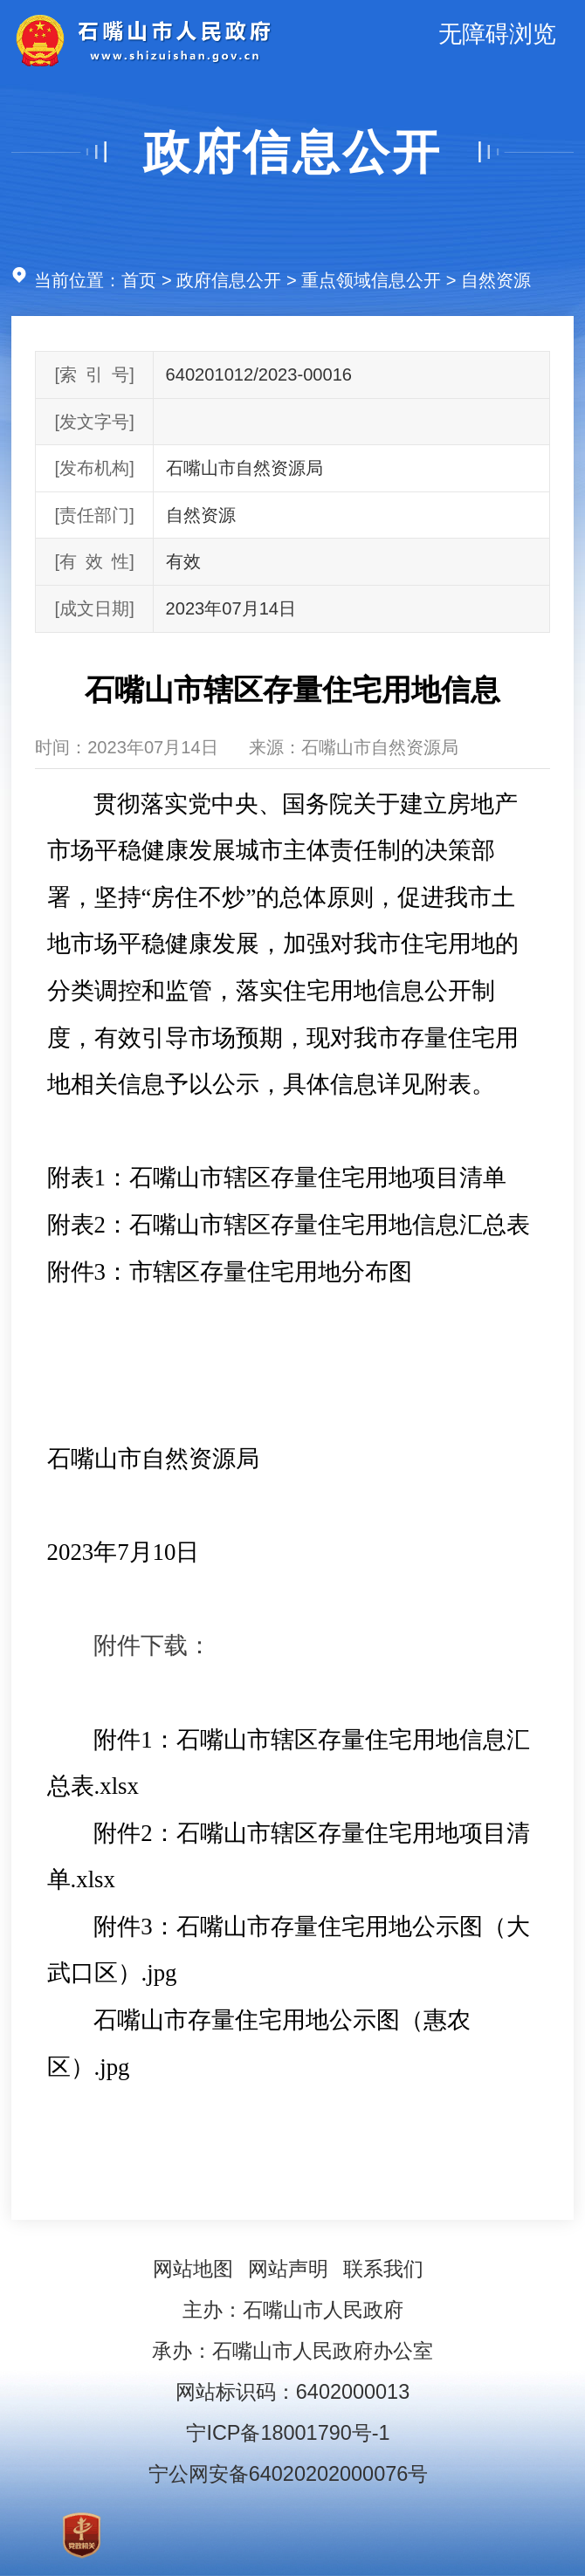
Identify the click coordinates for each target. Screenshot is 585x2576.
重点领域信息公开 (371, 280)
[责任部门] (94, 515)
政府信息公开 (292, 152)
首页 (138, 280)
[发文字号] (94, 421)
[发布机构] (94, 467)
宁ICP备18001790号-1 (287, 2432)
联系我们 (383, 2268)
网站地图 (193, 2268)
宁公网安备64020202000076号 (288, 2474)
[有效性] (94, 561)
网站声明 (288, 2268)
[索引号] (94, 374)
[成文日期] (94, 608)
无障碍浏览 (497, 34)
